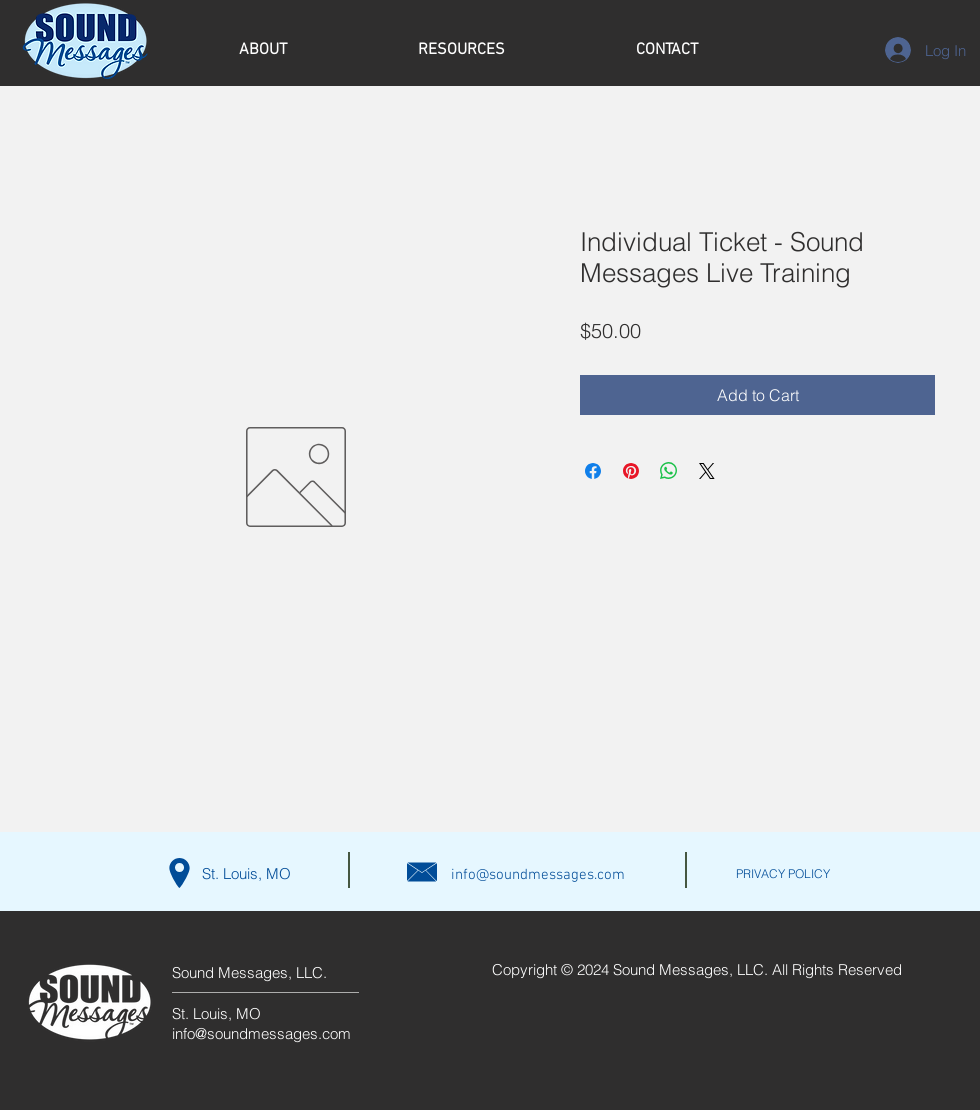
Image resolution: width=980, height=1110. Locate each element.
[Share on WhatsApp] (669, 471)
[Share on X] (707, 471)
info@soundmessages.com (538, 875)
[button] (262, 50)
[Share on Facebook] (593, 471)
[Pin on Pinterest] (631, 471)
